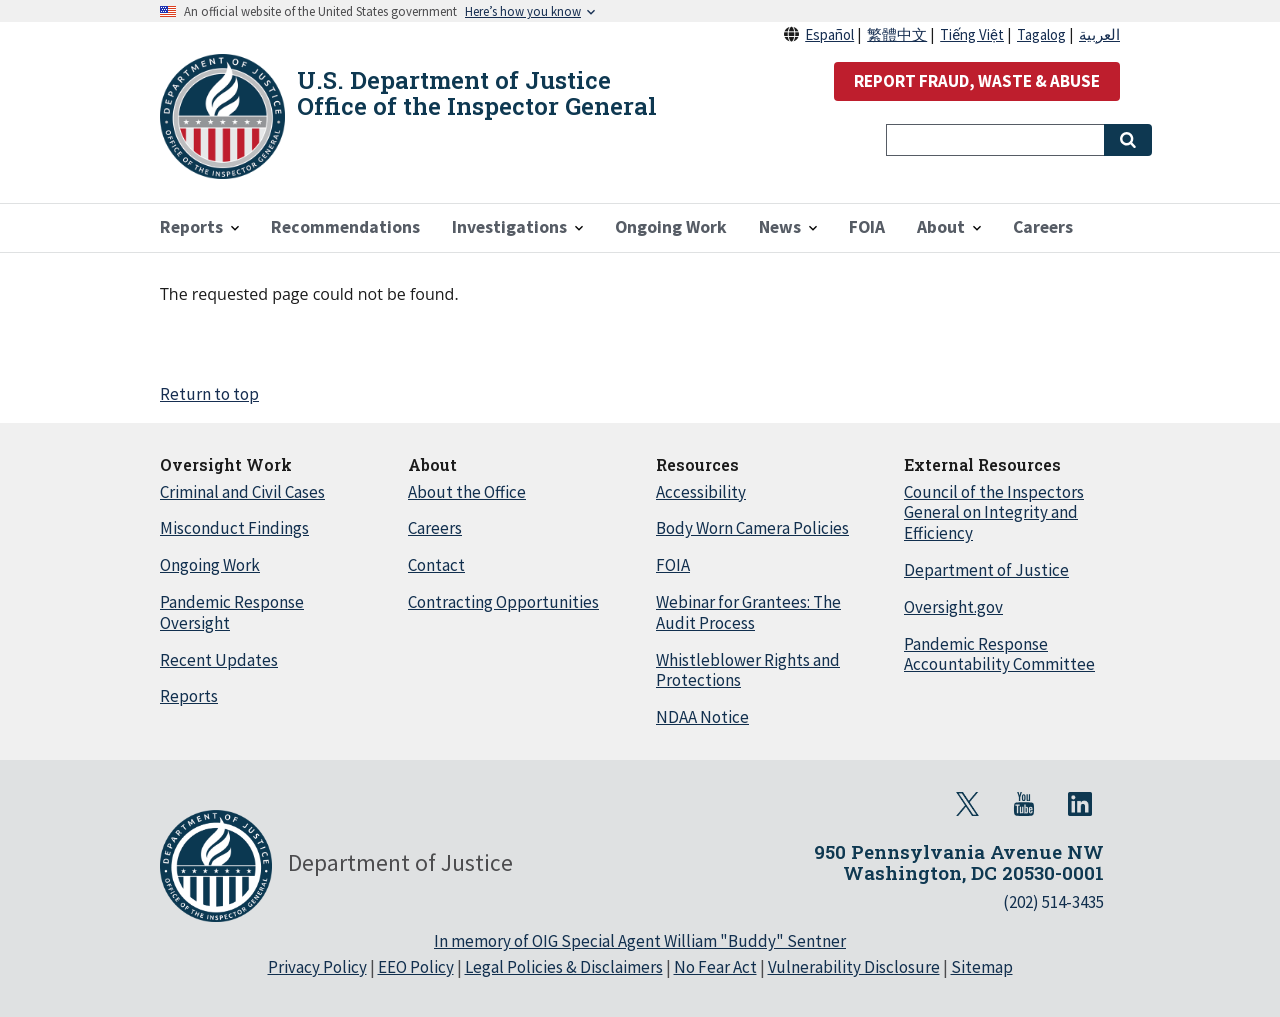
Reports (189, 696)
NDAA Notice (702, 717)
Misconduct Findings (234, 528)
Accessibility (701, 492)
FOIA (673, 565)
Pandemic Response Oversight (232, 612)
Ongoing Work (210, 565)
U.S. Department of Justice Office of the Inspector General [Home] (477, 93)
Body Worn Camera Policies (752, 528)
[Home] (222, 116)
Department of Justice (986, 570)
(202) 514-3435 (1053, 902)
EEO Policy (416, 967)
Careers (435, 528)
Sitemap (982, 967)
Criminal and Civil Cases (242, 492)
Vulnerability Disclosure (854, 967)
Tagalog (1041, 34)
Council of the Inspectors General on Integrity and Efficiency (994, 513)
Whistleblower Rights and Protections (748, 670)
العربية (1099, 34)
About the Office (467, 492)
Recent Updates (219, 660)
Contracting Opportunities (503, 602)
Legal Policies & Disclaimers (564, 967)
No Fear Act (715, 967)
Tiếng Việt (972, 34)
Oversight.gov (953, 607)
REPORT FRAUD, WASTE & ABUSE (977, 81)
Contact (436, 565)
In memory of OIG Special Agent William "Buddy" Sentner (640, 941)
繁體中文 (897, 34)
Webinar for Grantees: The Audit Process (748, 612)
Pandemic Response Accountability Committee (999, 654)
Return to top (209, 394)
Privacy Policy (317, 967)
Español (829, 34)
